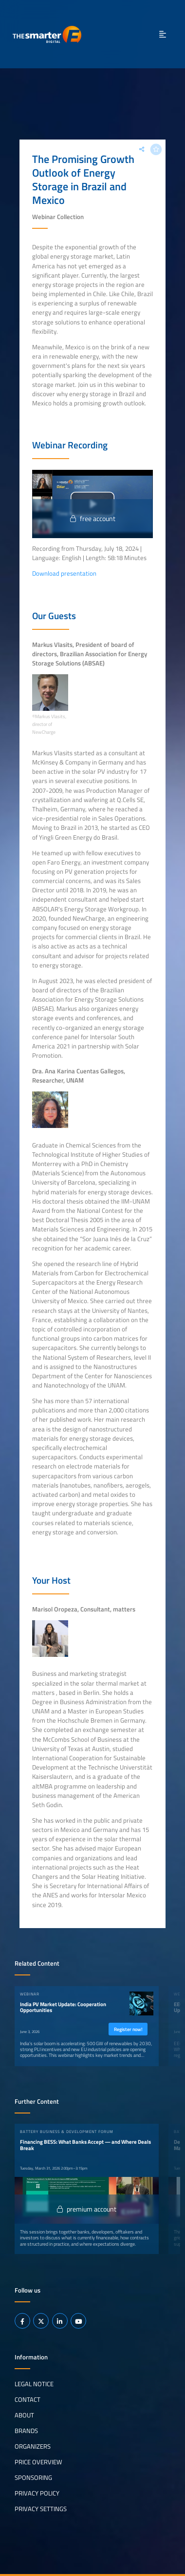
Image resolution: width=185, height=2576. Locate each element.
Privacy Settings (41, 2509)
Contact (27, 2399)
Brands (26, 2430)
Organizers (33, 2446)
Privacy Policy (37, 2493)
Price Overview (38, 2462)
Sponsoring (33, 2477)
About (24, 2415)
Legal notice (34, 2384)
